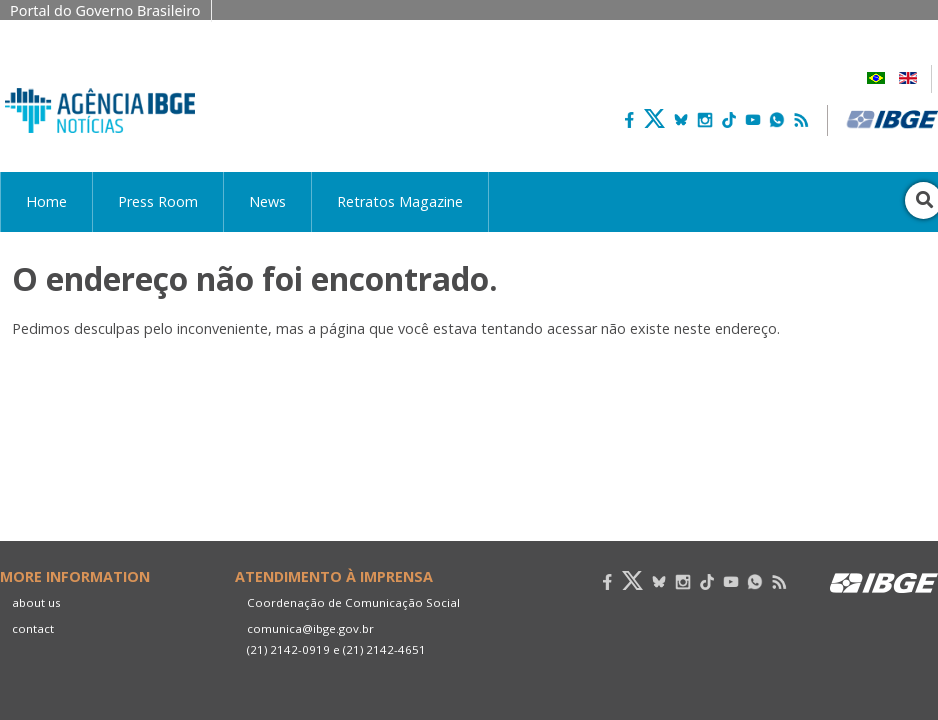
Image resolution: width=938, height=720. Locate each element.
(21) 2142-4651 (384, 649)
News (267, 201)
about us (36, 602)
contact (33, 628)
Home (46, 201)
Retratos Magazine (400, 201)
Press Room (158, 201)
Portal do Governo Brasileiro (105, 10)
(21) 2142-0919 (288, 649)
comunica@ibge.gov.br (310, 628)
